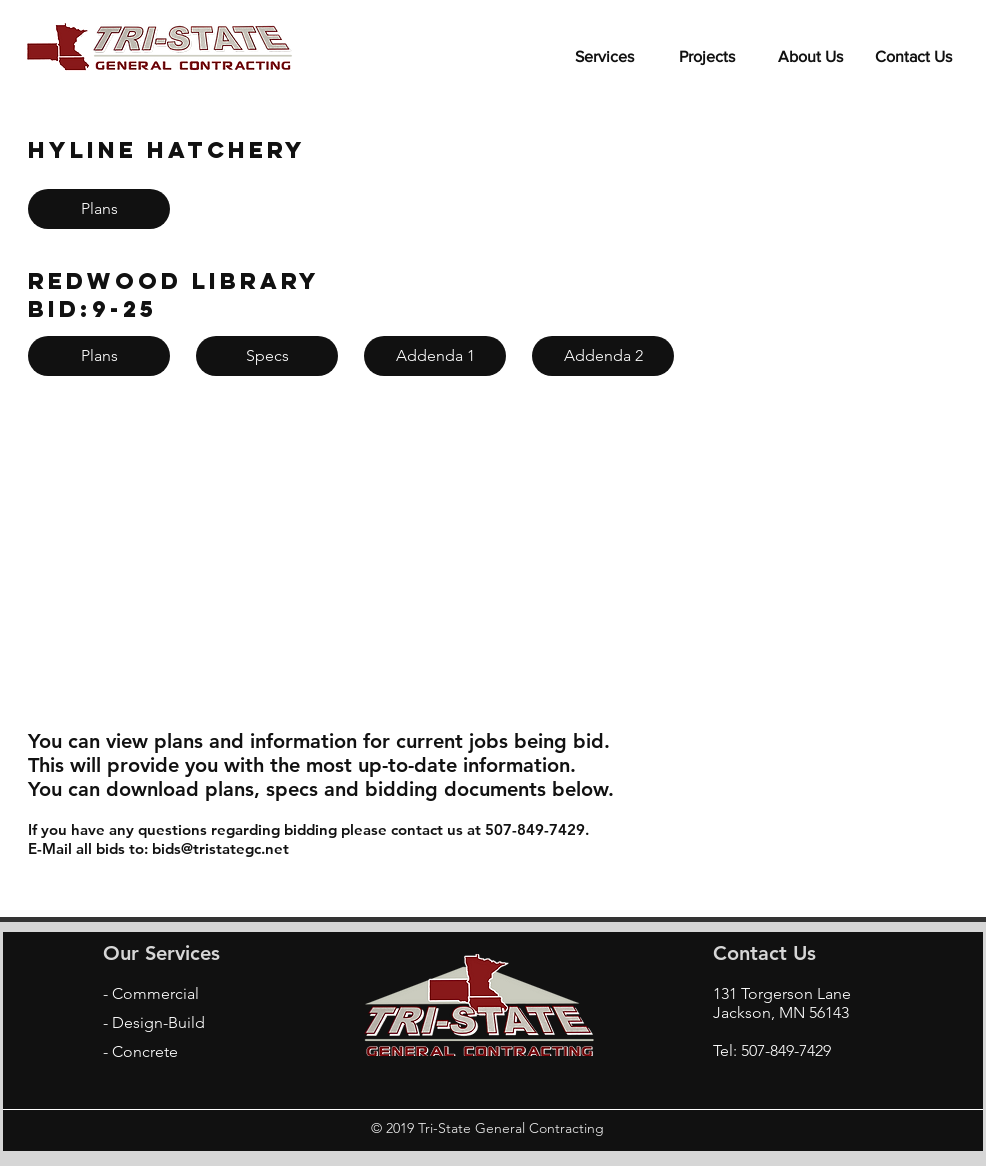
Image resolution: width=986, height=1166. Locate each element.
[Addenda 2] (603, 356)
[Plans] (99, 209)
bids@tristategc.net (220, 848)
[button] (707, 47)
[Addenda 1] (435, 356)
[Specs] (267, 356)
